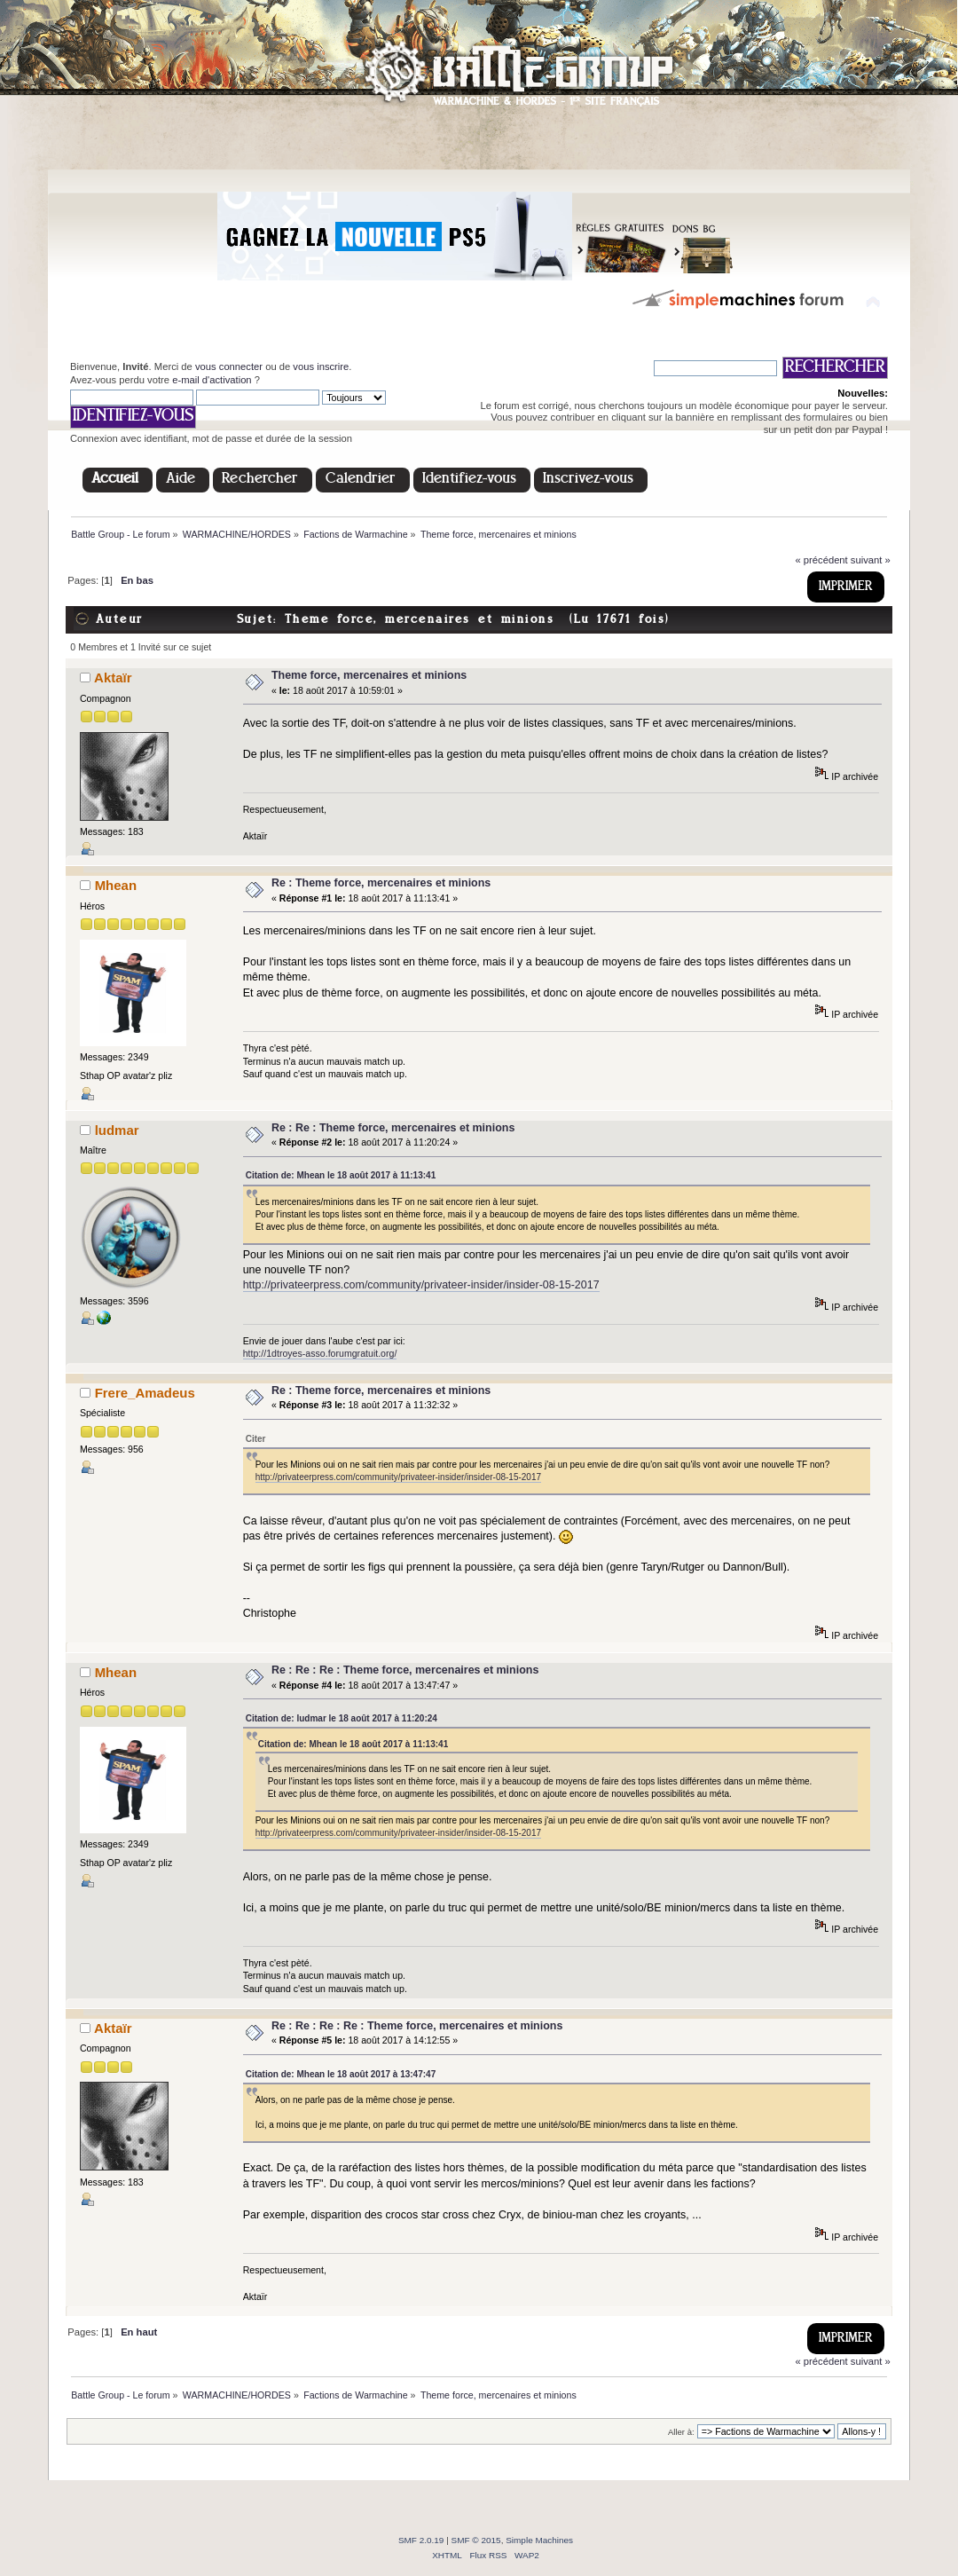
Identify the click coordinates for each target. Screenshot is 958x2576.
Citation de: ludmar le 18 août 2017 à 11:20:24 (341, 1718)
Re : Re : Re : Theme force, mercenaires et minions (404, 1670)
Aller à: (681, 2432)
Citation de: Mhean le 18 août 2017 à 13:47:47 (341, 2074)
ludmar (117, 1130)
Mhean (116, 885)
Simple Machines (539, 2540)
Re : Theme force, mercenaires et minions (381, 883)
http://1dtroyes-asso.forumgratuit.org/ (320, 1353)
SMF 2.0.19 (421, 2540)
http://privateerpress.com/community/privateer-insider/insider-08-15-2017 (421, 1285)
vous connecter (229, 366)
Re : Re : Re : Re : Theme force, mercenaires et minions (416, 2026)
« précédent (821, 560)
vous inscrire (321, 366)
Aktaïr (112, 677)
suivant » (871, 560)
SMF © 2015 (476, 2540)
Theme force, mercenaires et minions (369, 675)
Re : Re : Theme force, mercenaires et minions (392, 1128)
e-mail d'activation (211, 379)
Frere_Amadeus (145, 1392)
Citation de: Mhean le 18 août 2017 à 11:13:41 (341, 1175)
